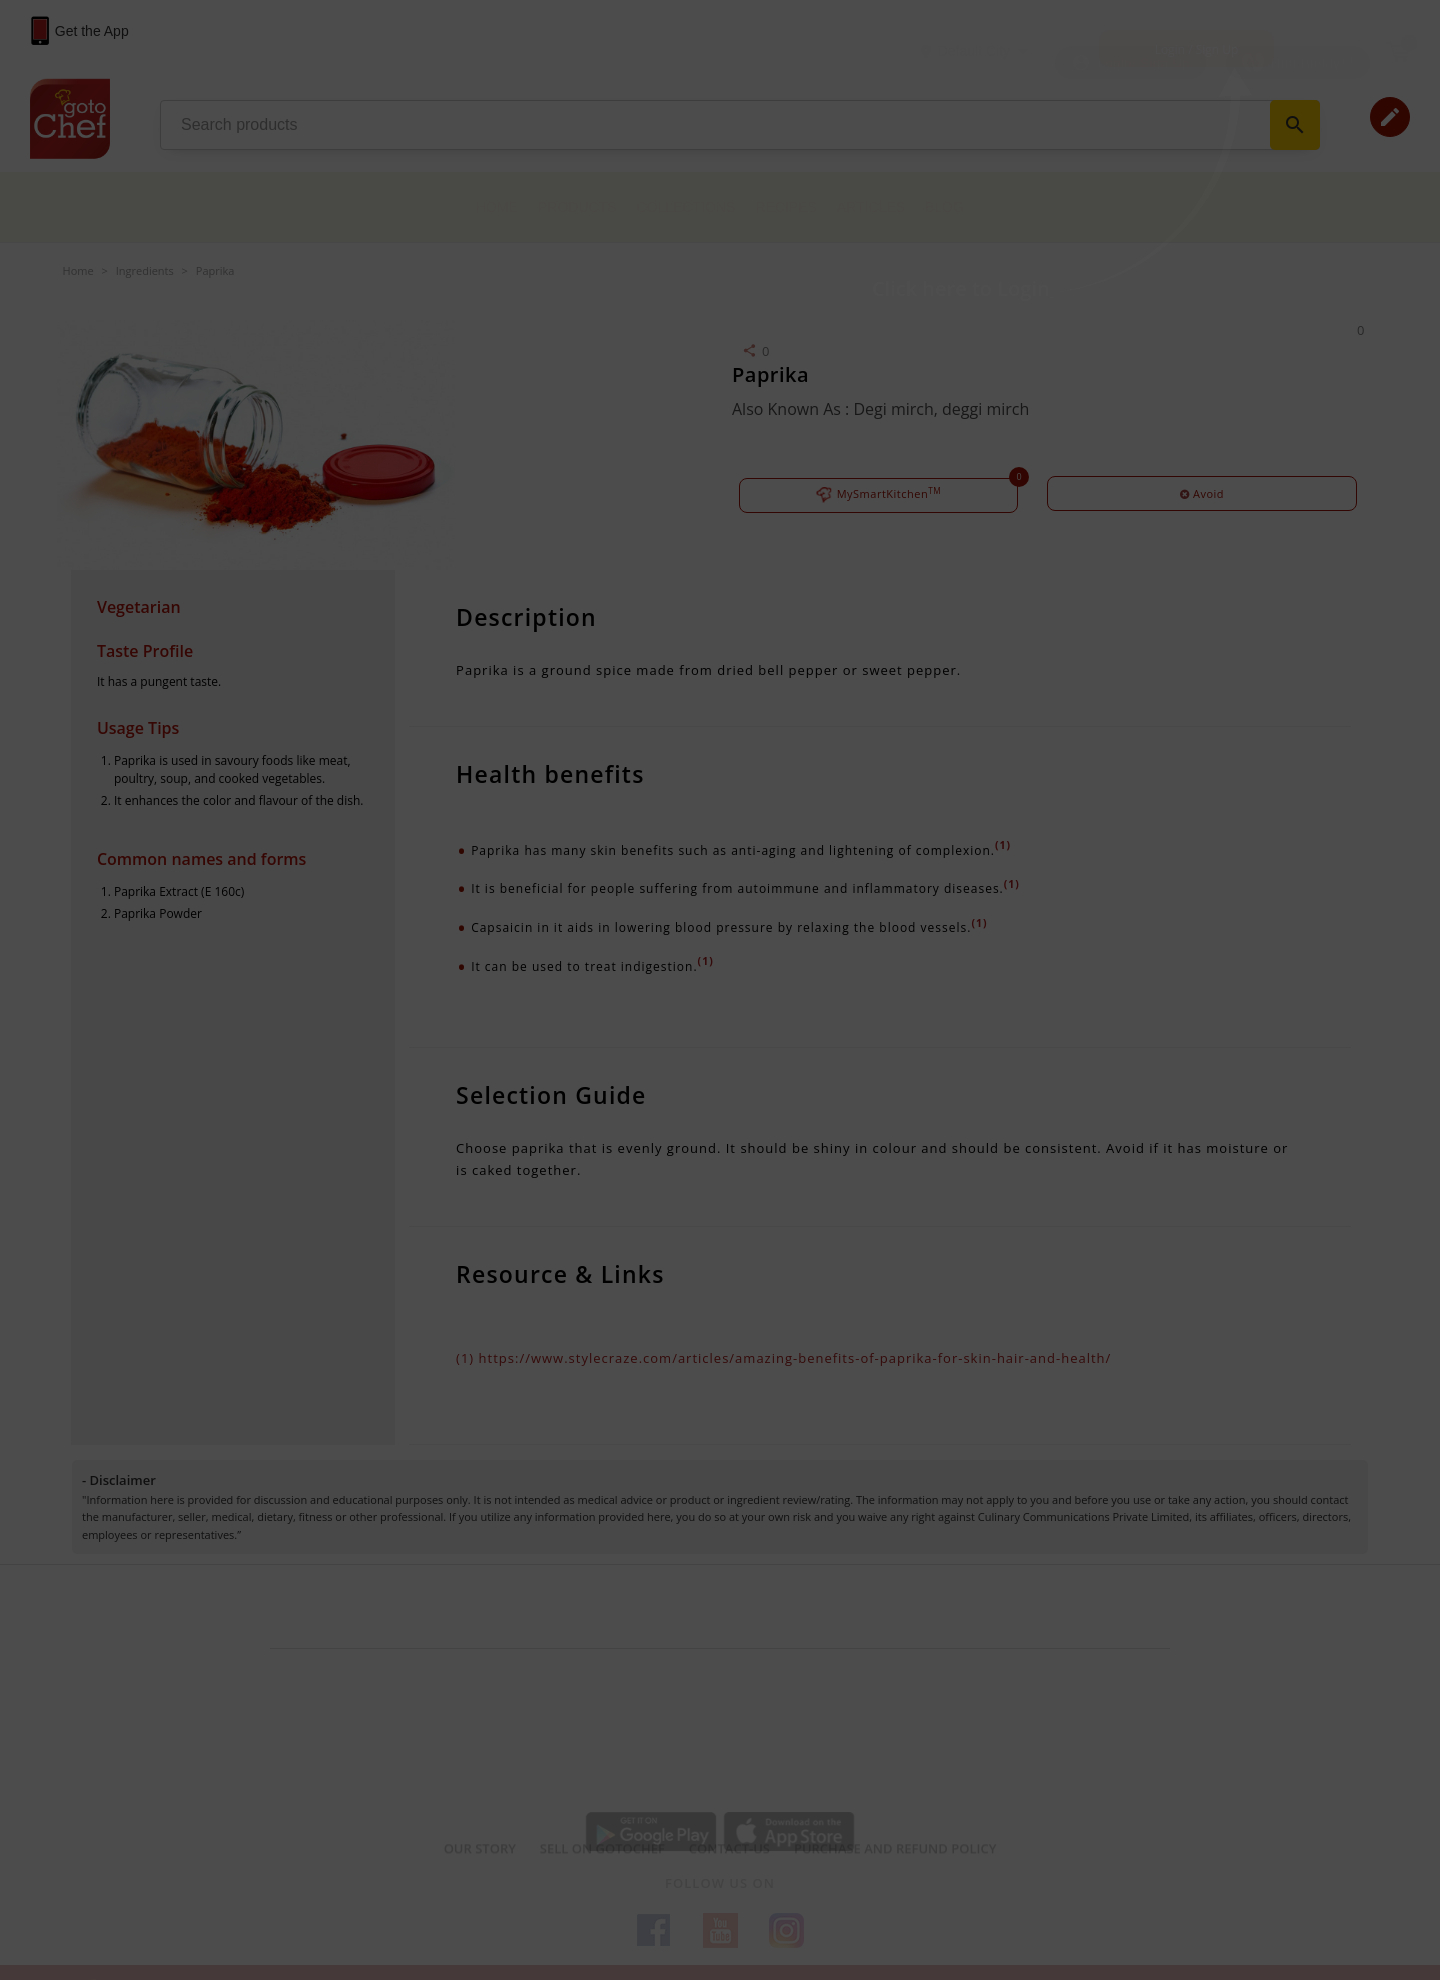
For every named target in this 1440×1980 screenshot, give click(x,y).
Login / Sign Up (1197, 49)
